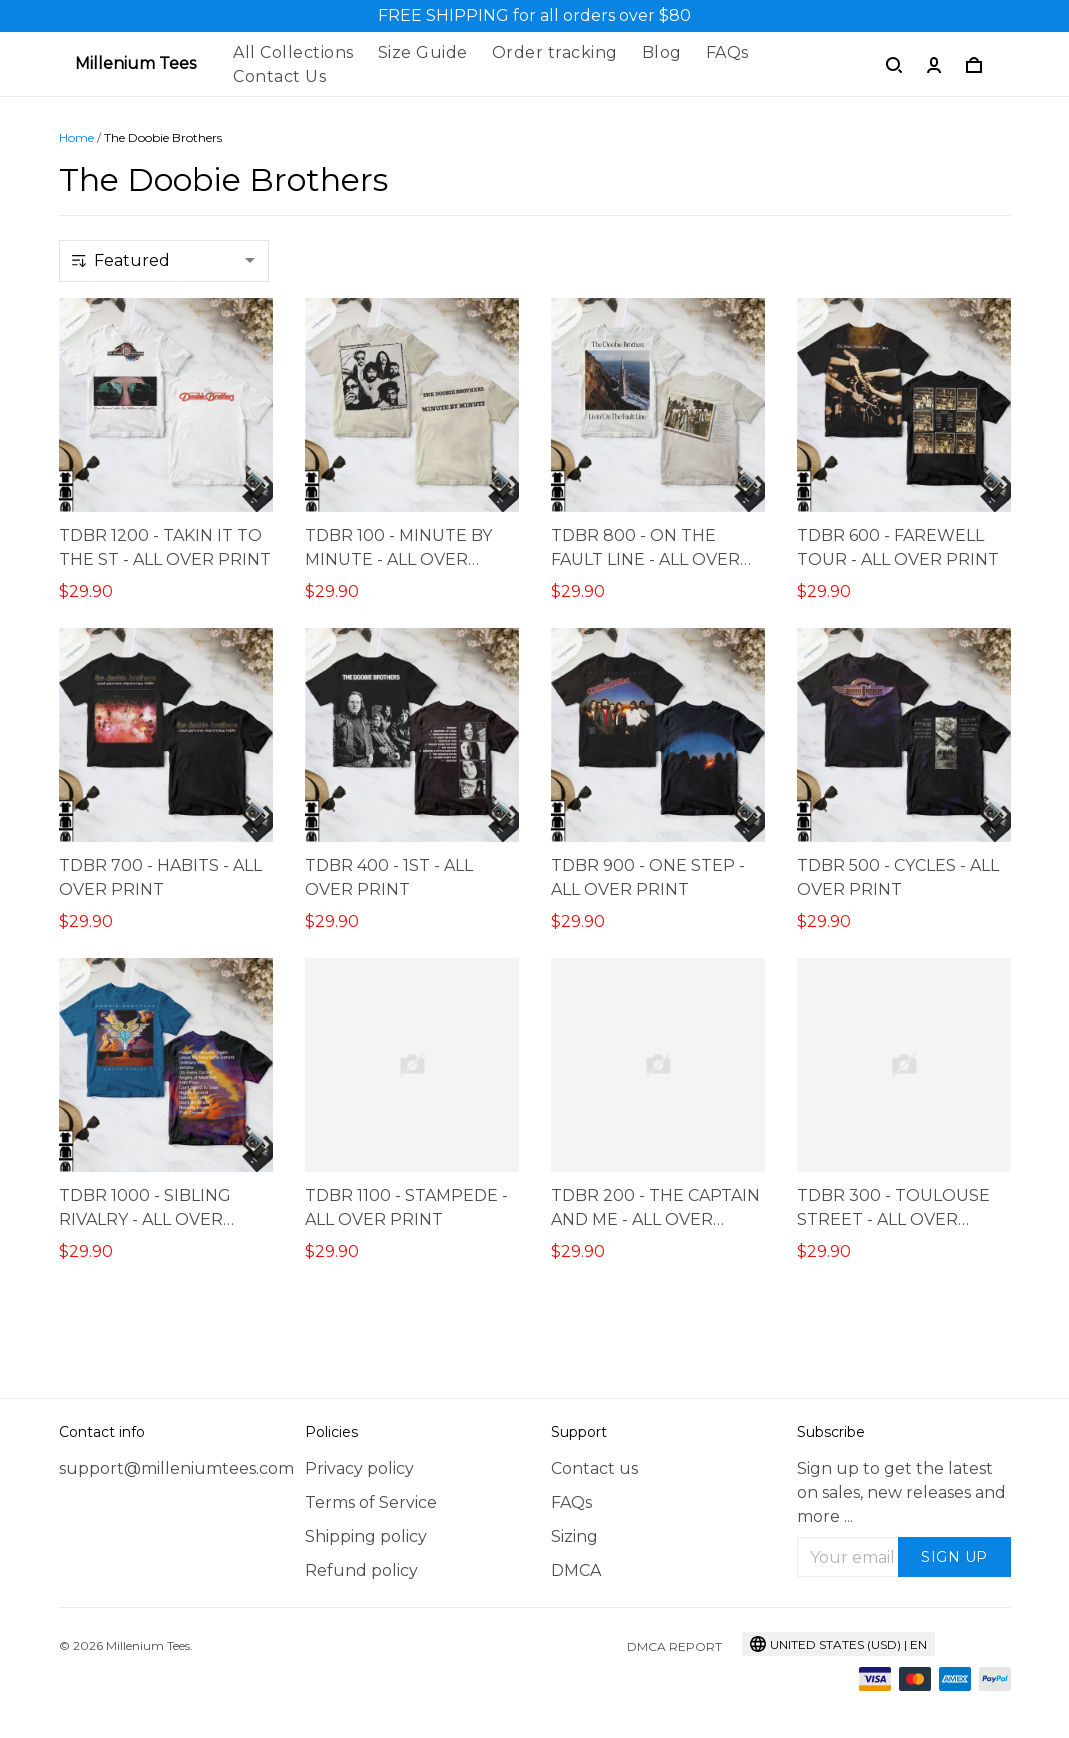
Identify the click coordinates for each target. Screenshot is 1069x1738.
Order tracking (555, 52)
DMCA (576, 1570)
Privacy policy (359, 1468)
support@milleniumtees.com (166, 1468)
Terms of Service (371, 1502)
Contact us (594, 1468)
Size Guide (423, 52)
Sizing (574, 1536)
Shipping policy (366, 1536)
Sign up (954, 1557)
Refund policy (361, 1570)
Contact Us (279, 76)
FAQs (727, 52)
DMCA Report (674, 1646)
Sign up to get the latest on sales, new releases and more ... (901, 1492)
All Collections (293, 52)
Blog (662, 52)
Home (76, 137)
